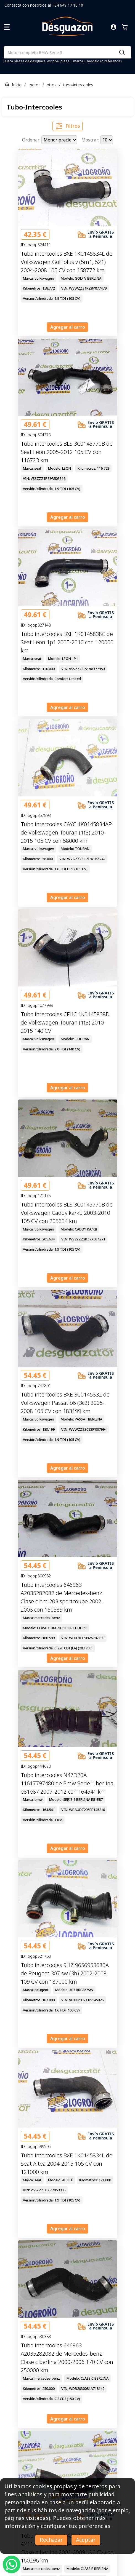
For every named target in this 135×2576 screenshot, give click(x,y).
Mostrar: (90, 140)
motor (34, 84)
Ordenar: (31, 140)
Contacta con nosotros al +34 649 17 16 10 (43, 5)
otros (51, 84)
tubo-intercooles (78, 84)
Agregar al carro (67, 327)
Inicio (17, 84)
